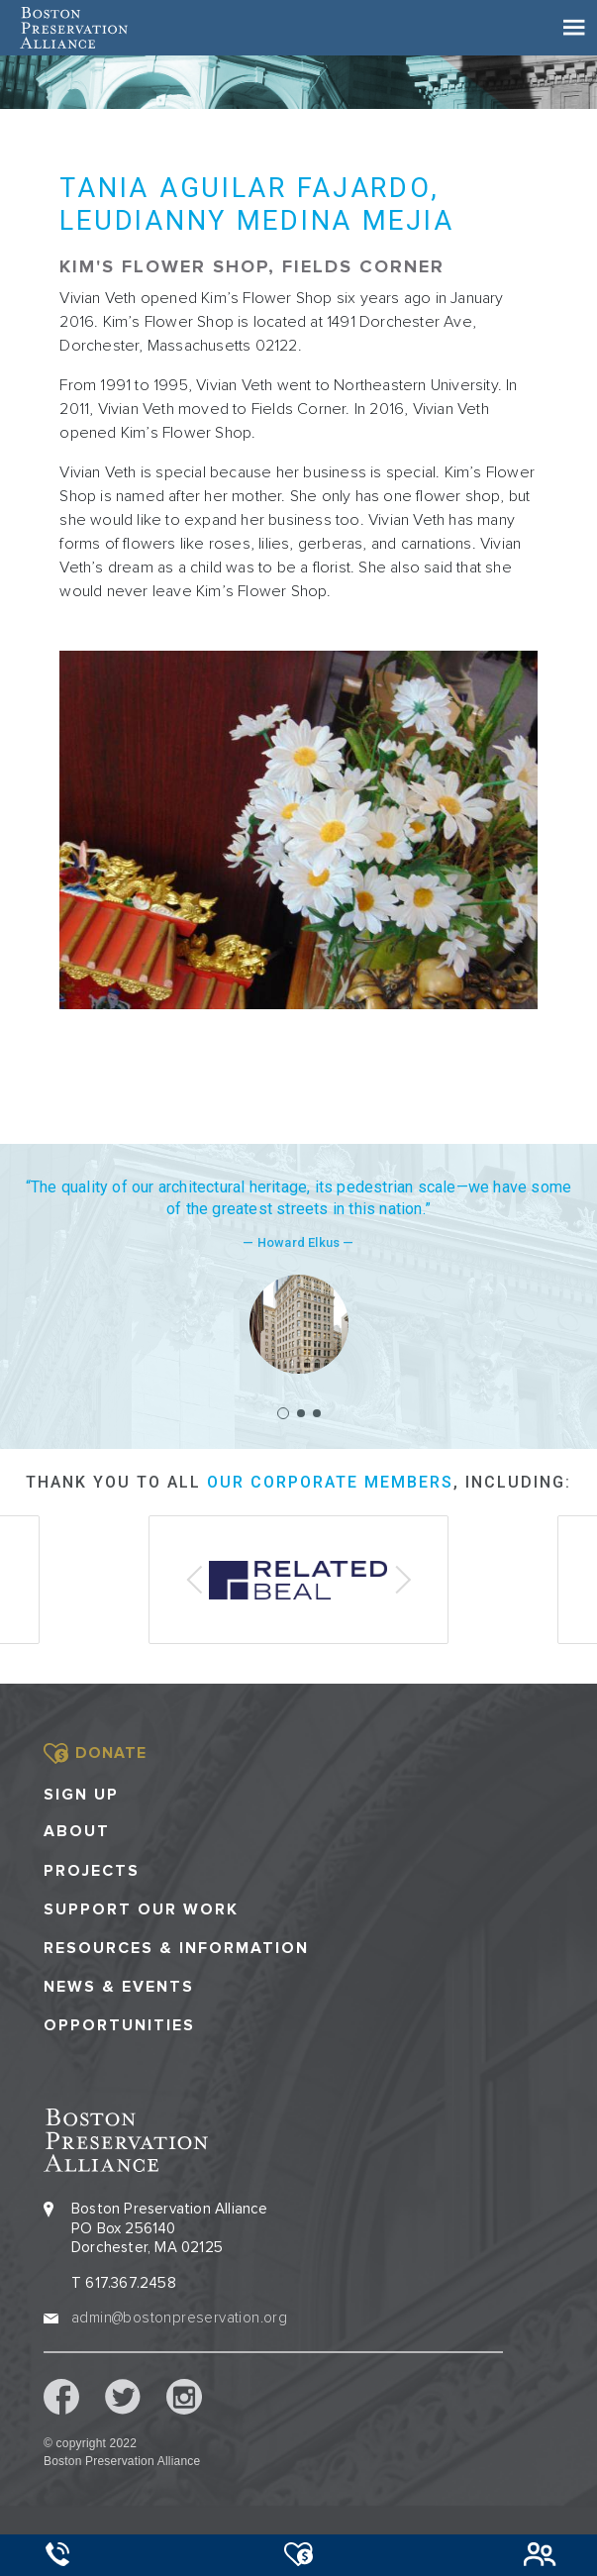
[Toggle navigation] (574, 28)
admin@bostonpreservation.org (179, 2317)
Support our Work (141, 1910)
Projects (92, 1871)
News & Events (119, 1987)
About (77, 1831)
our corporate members (330, 1482)
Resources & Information (176, 1948)
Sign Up (81, 1794)
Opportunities (119, 2025)
